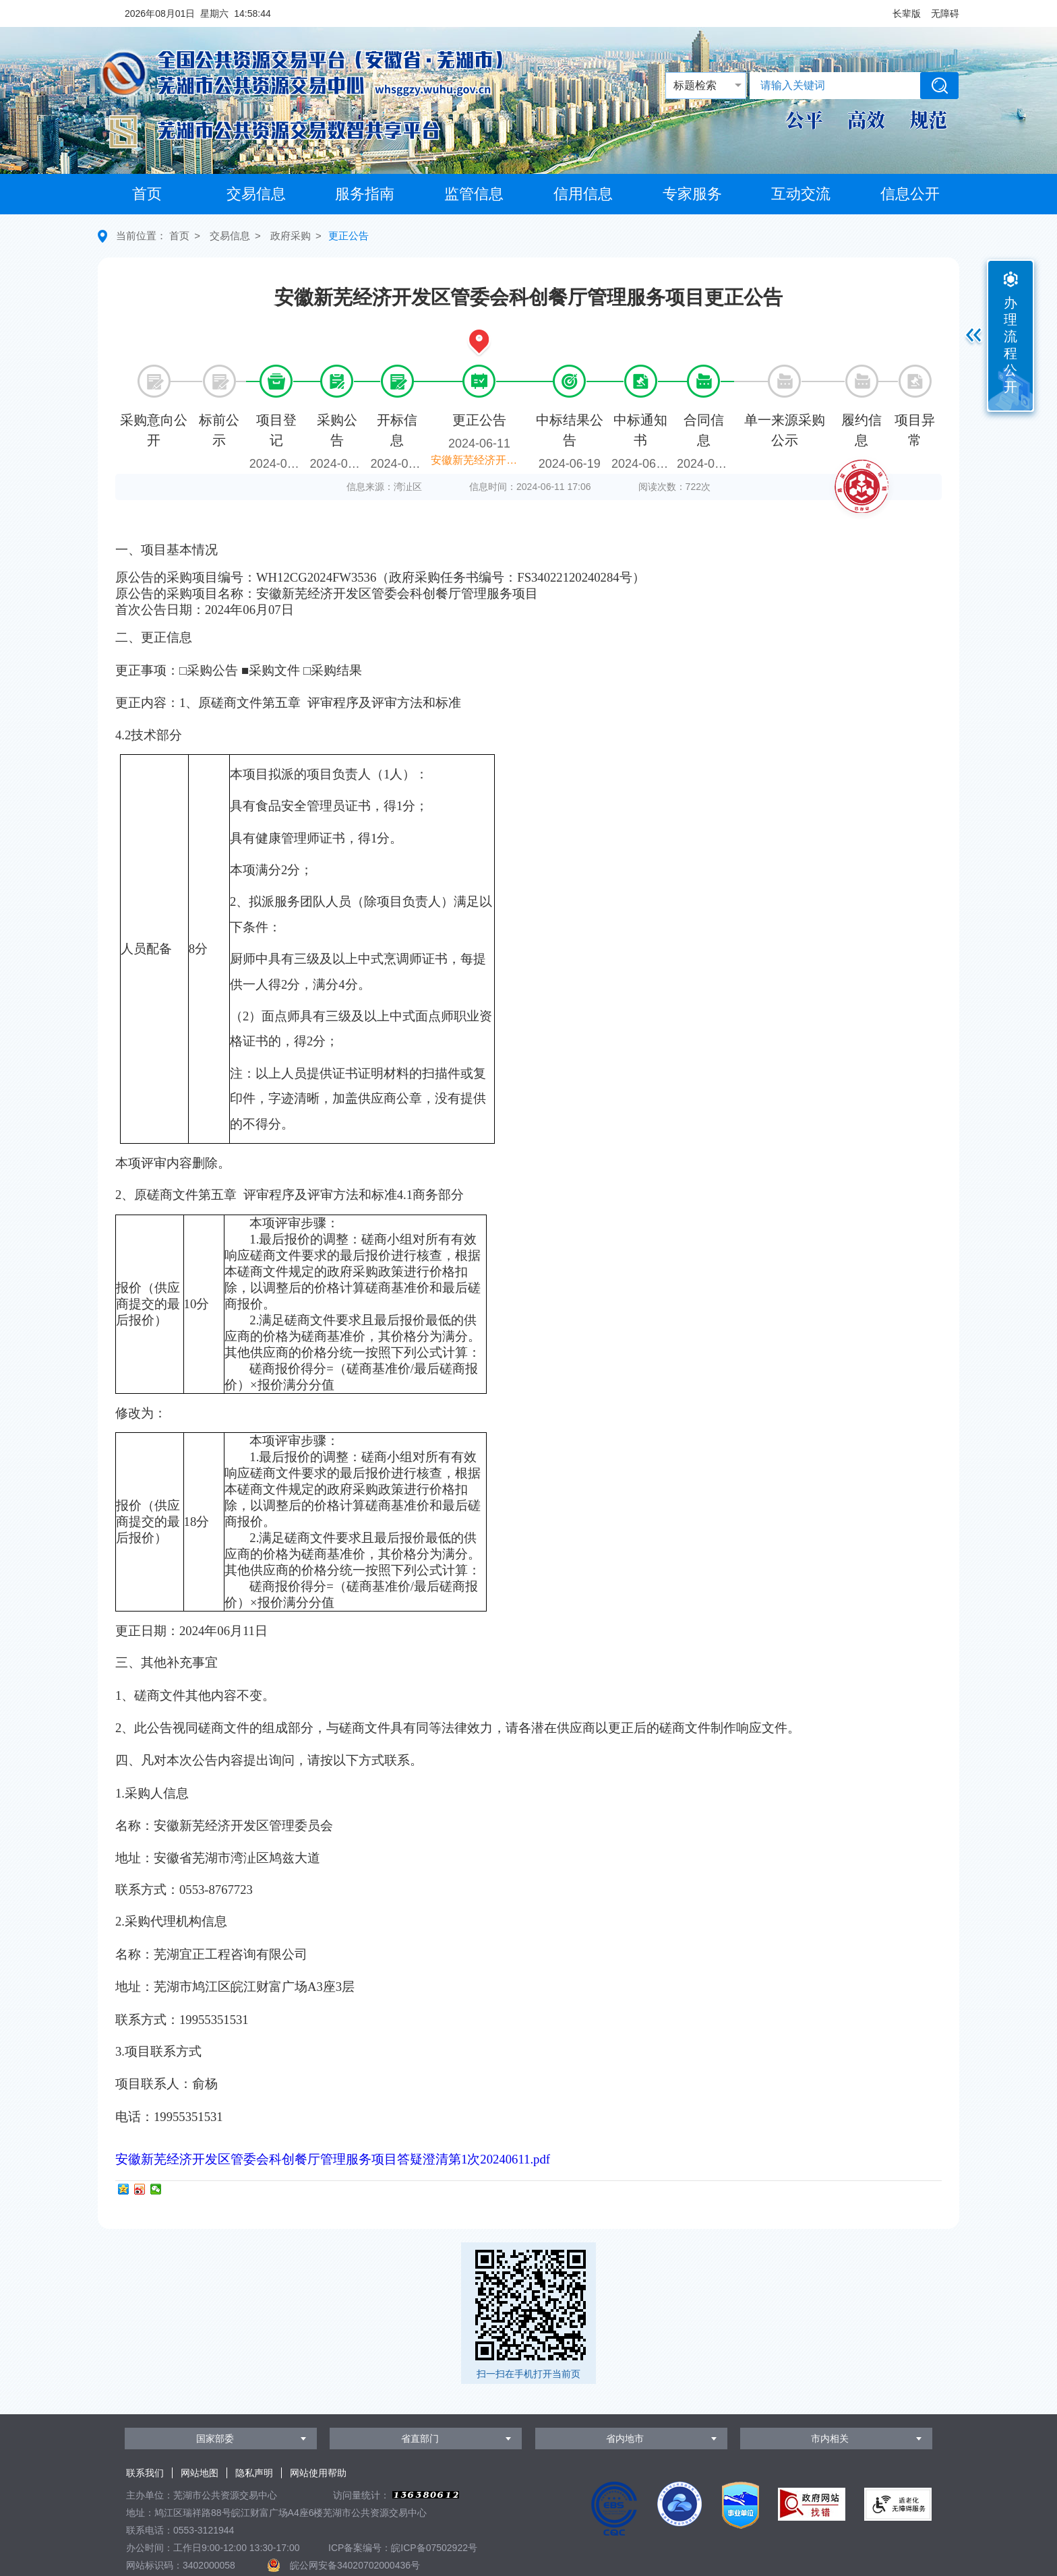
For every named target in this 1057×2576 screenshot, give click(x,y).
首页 (147, 193)
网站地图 (199, 2472)
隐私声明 (254, 2472)
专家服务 (692, 193)
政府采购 (290, 235)
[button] (907, 13)
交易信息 (256, 193)
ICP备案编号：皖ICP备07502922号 (402, 2547)
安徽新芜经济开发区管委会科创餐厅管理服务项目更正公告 (481, 460)
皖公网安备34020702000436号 (355, 2565)
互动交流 (801, 193)
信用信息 (583, 193)
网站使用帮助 (318, 2472)
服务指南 (364, 193)
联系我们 (145, 2472)
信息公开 (910, 193)
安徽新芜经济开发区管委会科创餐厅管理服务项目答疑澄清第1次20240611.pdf (332, 2159)
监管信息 (474, 193)
